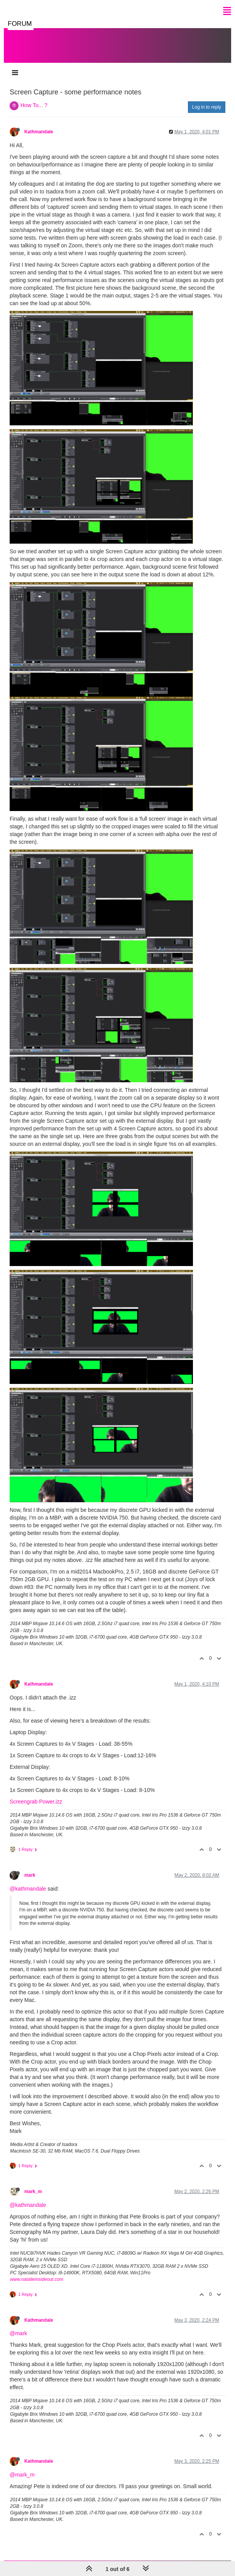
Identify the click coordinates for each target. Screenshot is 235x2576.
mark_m (33, 2191)
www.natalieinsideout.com (36, 2279)
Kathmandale (38, 131)
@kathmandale (28, 1889)
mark (29, 1875)
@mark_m (22, 2475)
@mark (18, 2333)
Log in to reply (206, 107)
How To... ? (33, 105)
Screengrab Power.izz (36, 1801)
